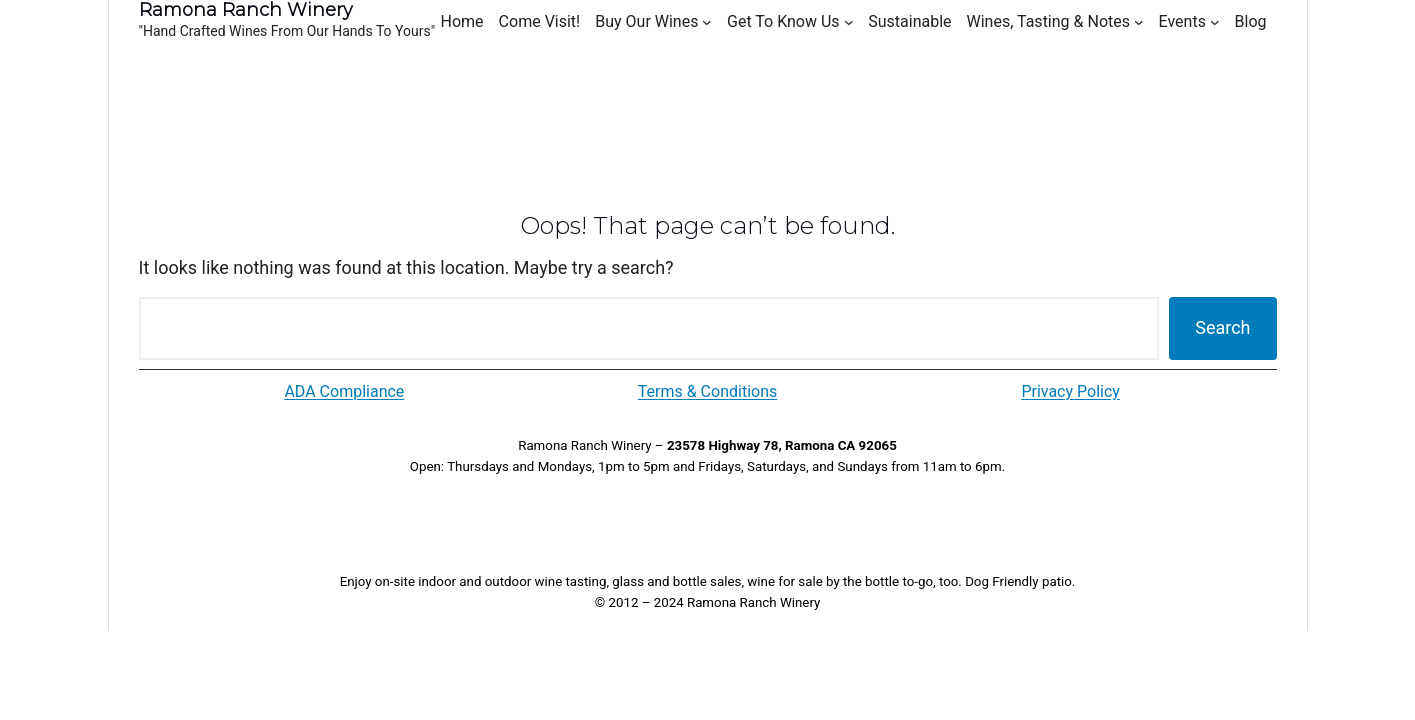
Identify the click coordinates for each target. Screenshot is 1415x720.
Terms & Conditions (708, 391)
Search (1222, 327)
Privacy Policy (1070, 391)
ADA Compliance (344, 391)
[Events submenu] (1215, 22)
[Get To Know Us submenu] (849, 22)
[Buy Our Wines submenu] (707, 22)
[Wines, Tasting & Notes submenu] (1139, 22)
